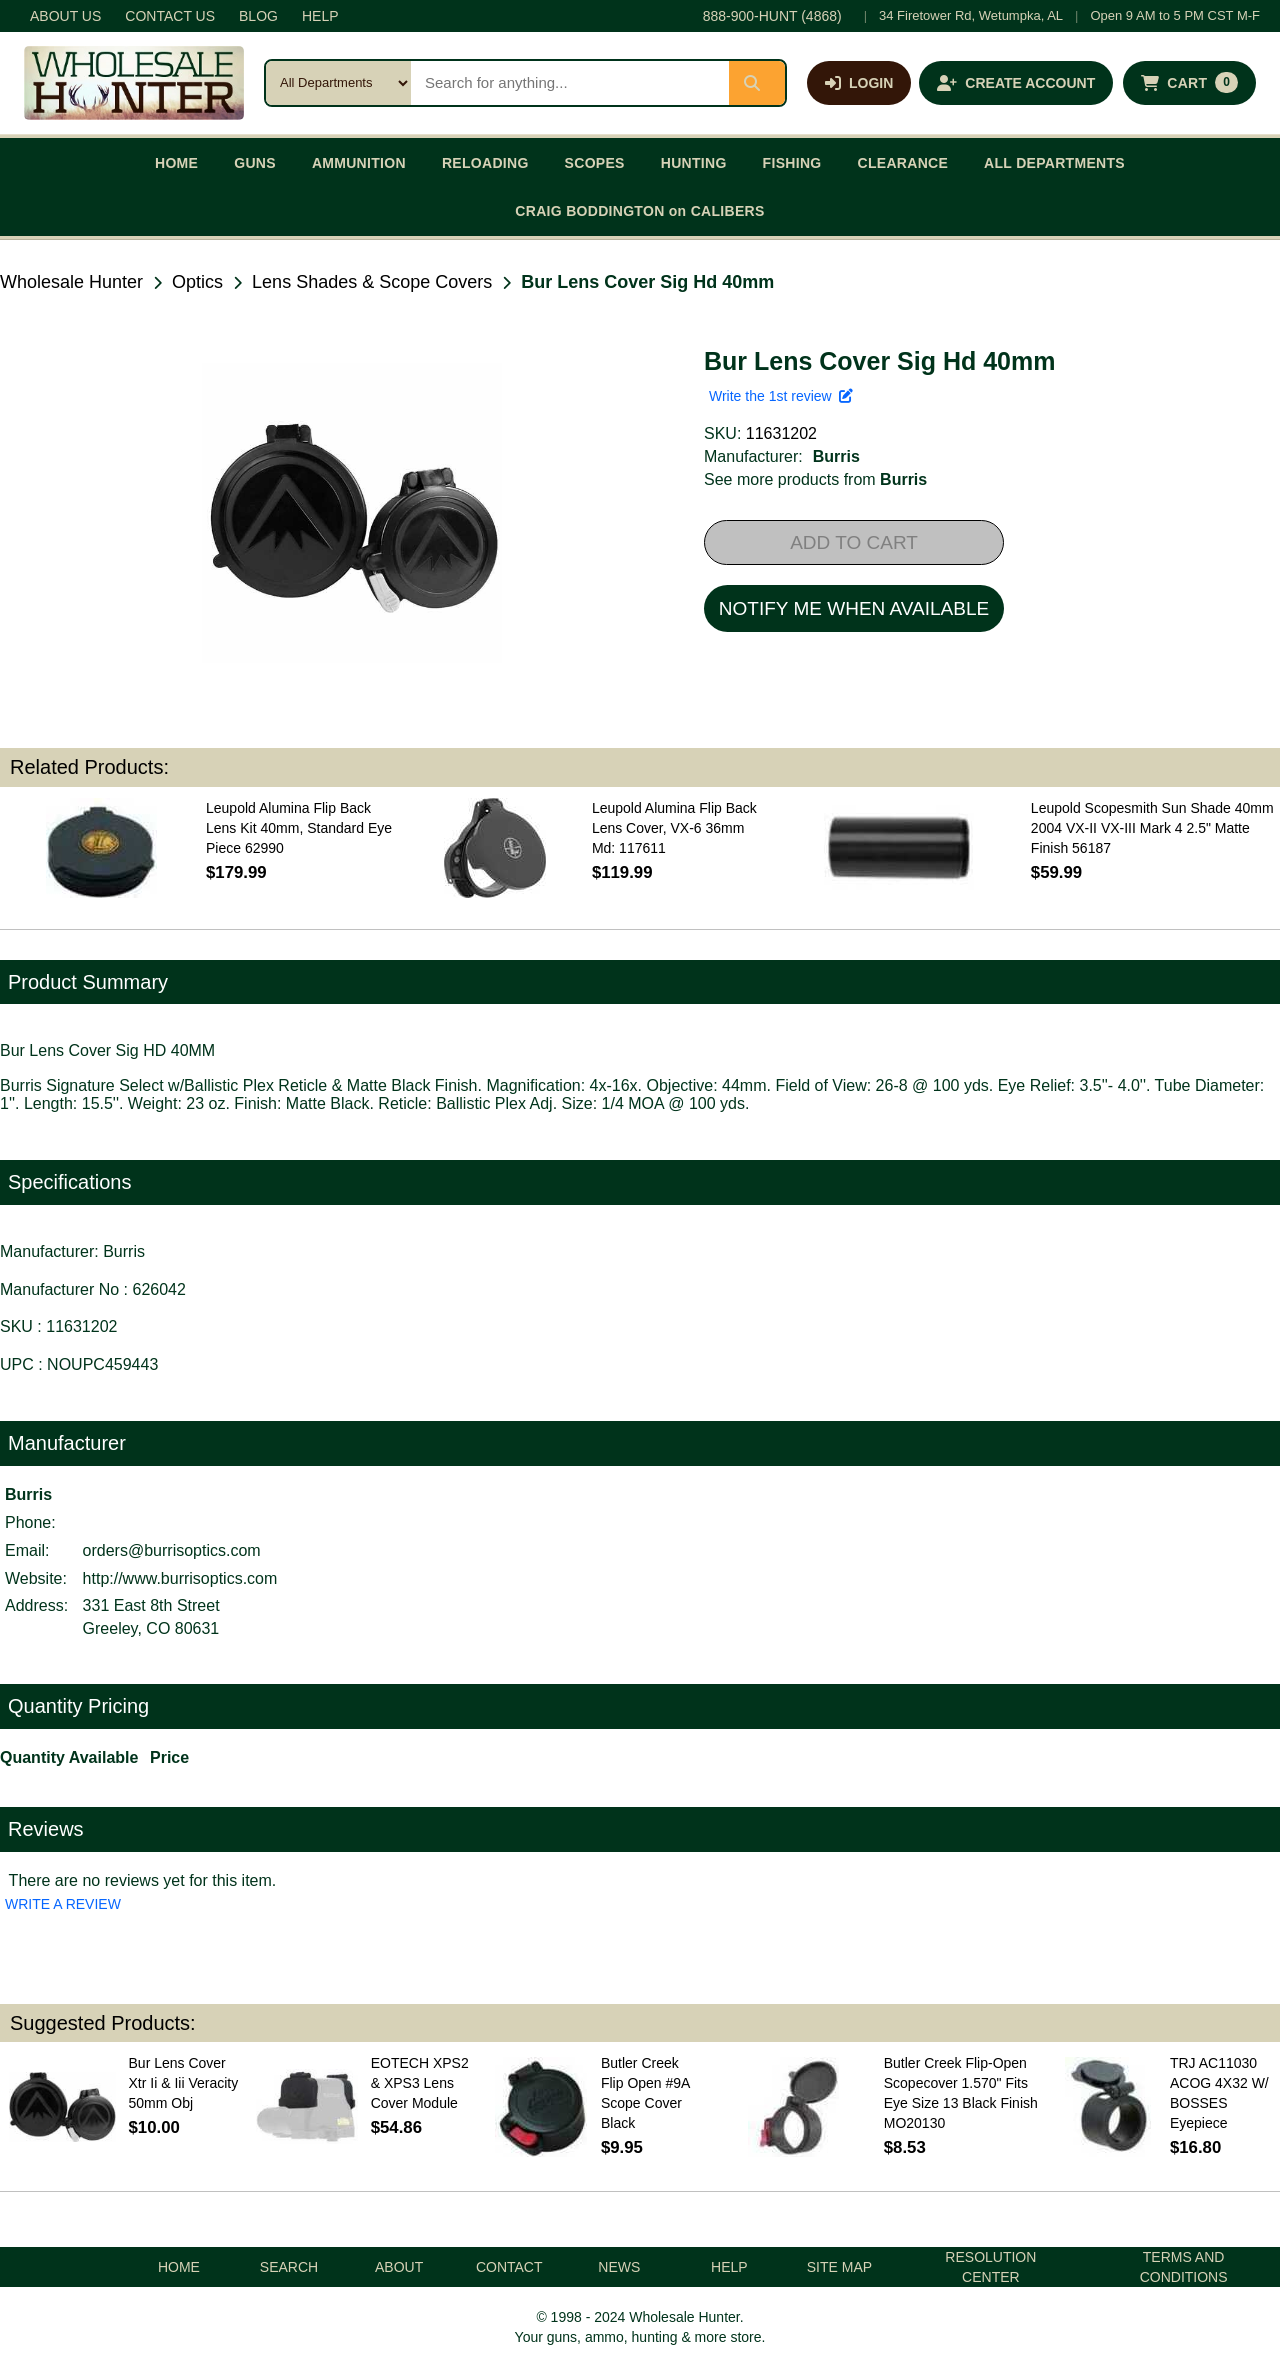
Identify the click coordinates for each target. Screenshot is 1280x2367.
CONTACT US (170, 16)
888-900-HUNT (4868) (772, 16)
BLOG (258, 16)
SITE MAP (839, 2267)
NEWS (619, 2267)
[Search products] (570, 83)
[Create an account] (1016, 83)
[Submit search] (757, 83)
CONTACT (509, 2267)
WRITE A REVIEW (63, 1904)
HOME (176, 163)
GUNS (255, 163)
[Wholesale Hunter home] (134, 83)
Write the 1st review (781, 396)
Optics (197, 282)
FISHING (792, 163)
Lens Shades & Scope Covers (372, 282)
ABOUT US (65, 16)
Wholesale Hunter (71, 282)
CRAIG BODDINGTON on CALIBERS (639, 211)
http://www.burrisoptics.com (180, 1578)
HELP (320, 16)
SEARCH (289, 2267)
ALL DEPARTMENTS (1054, 163)
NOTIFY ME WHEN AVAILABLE (854, 608)
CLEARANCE (903, 163)
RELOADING (485, 163)
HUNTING (694, 163)
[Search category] (338, 83)
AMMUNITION (359, 163)
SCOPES (595, 163)
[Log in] (859, 83)
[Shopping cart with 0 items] (1189, 83)
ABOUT (399, 2267)
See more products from (815, 479)
